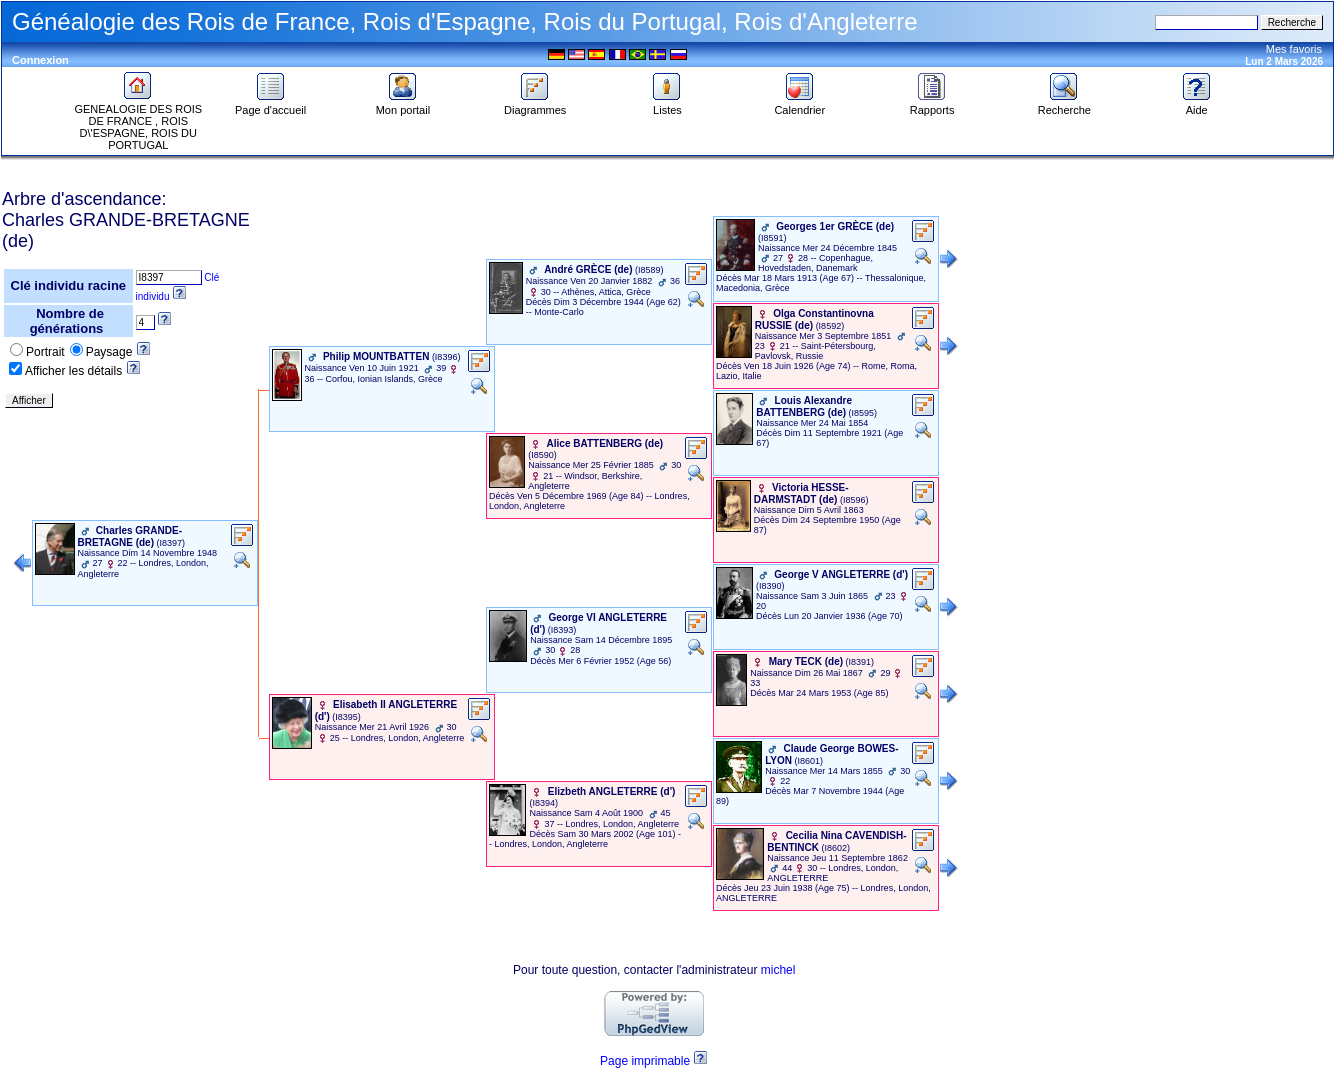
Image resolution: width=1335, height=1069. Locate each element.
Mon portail (403, 105)
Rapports (932, 105)
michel (778, 970)
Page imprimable (645, 1061)
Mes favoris (1294, 49)
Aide (1197, 105)
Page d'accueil (270, 105)
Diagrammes (535, 105)
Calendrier (799, 105)
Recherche (1064, 105)
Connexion (40, 60)
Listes (667, 105)
